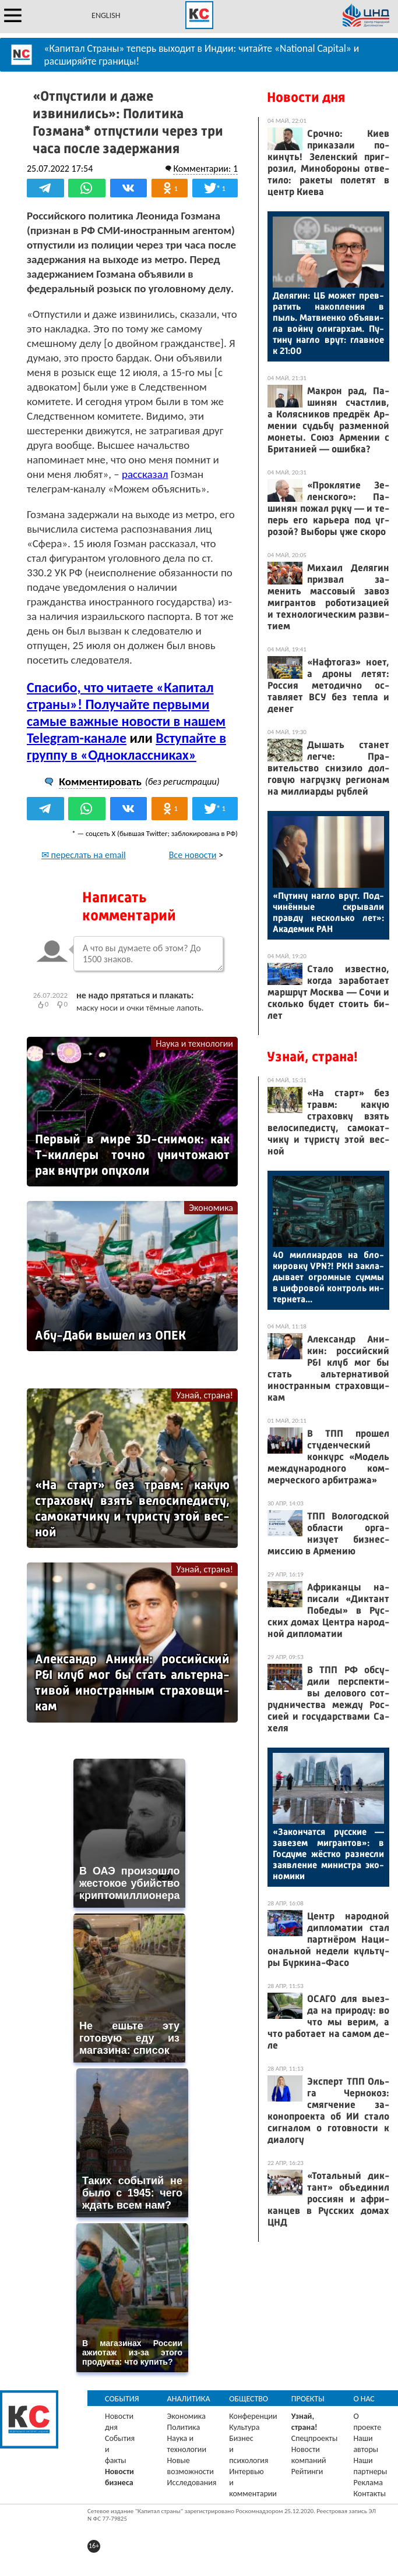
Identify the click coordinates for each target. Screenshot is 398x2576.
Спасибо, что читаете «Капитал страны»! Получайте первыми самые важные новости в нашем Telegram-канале (126, 712)
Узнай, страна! (204, 1395)
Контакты (369, 2494)
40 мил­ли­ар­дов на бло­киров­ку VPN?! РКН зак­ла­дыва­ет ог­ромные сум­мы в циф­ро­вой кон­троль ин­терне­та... (328, 1277)
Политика (183, 2427)
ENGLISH (105, 15)
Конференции (253, 2416)
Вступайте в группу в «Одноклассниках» (126, 746)
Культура (244, 2427)
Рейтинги (307, 2471)
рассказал (145, 474)
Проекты (308, 2399)
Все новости (193, 854)
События (122, 2399)
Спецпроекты (314, 2438)
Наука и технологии (194, 1043)
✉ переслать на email (83, 854)
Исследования (192, 2483)
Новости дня (306, 97)
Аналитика (188, 2399)
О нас (363, 2399)
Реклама (368, 2483)
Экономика (211, 1207)
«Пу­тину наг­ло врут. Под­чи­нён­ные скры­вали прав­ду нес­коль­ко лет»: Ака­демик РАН (328, 912)
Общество (248, 2399)
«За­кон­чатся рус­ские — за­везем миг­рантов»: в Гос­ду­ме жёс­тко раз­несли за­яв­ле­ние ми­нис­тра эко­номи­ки (328, 1853)
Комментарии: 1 (205, 168)
